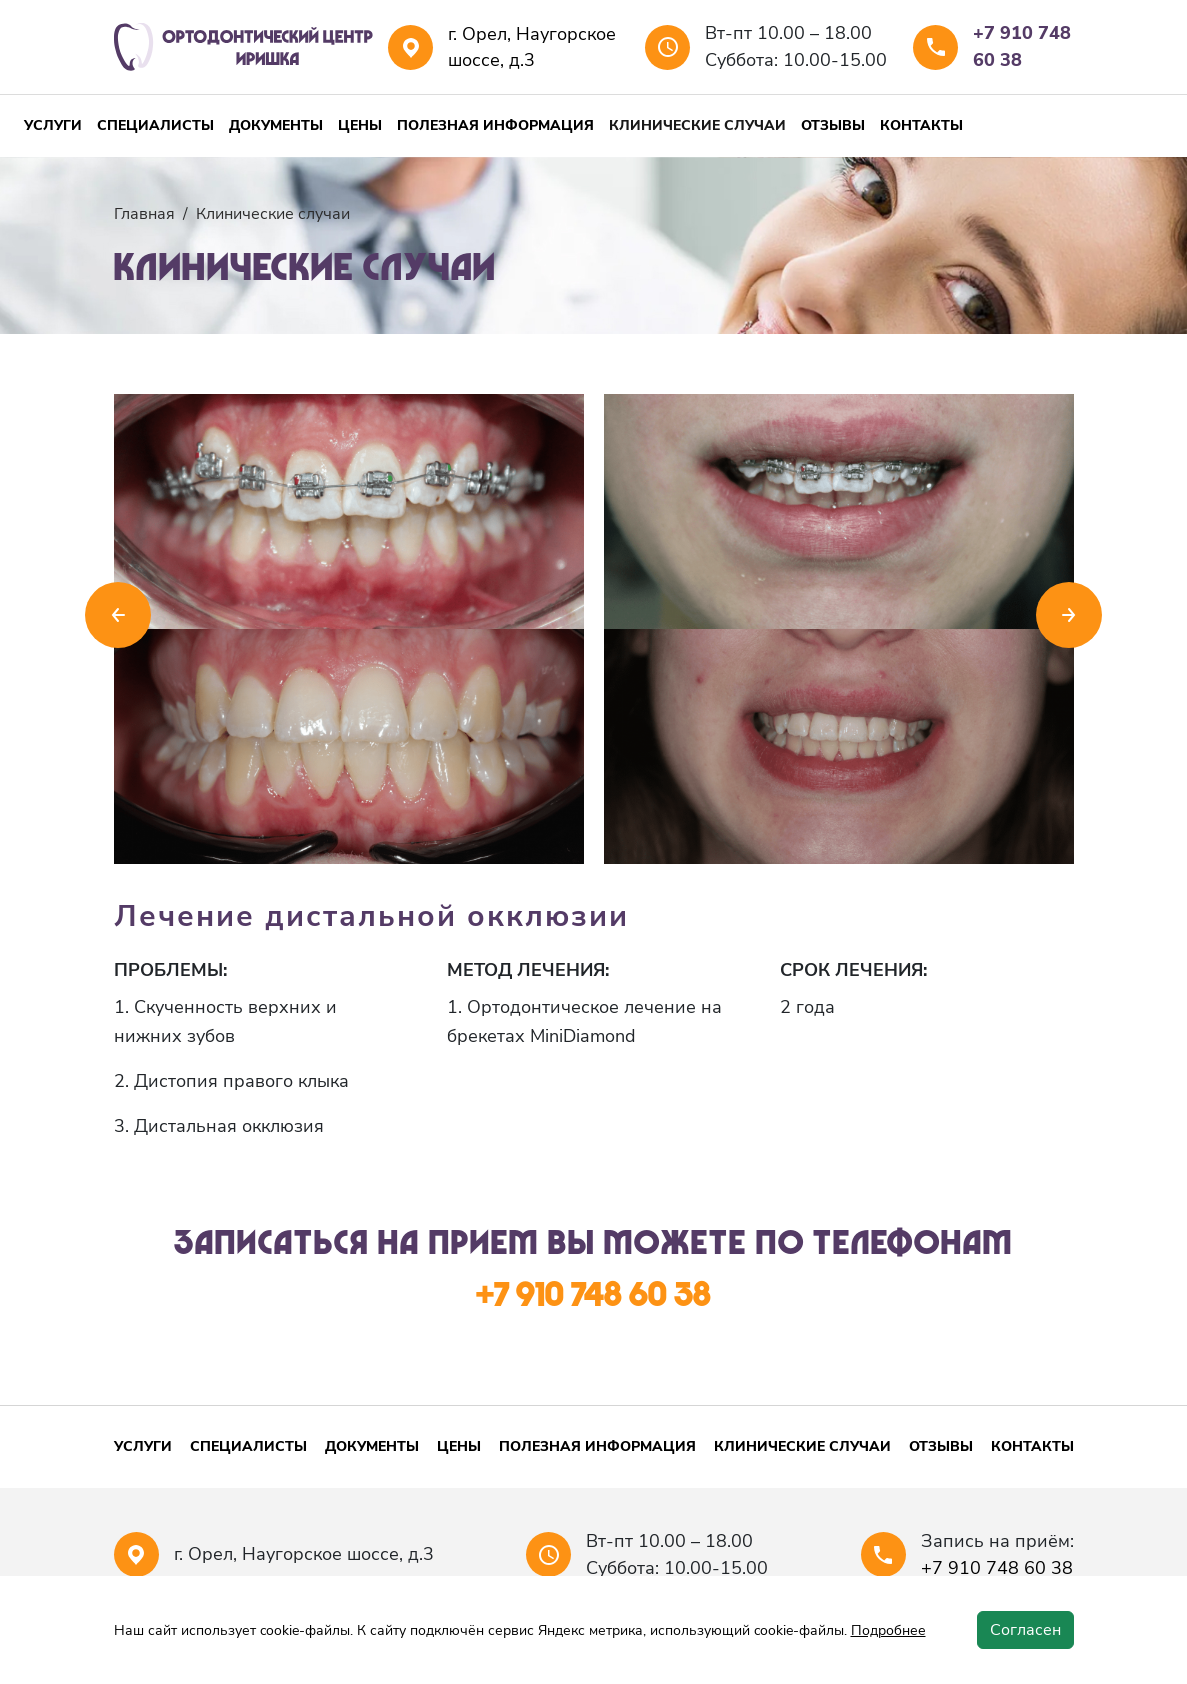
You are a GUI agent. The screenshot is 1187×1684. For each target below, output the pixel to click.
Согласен (1025, 1630)
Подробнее (888, 1630)
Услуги (143, 1446)
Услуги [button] (53, 125)
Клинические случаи (697, 125)
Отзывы (833, 125)
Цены (360, 125)
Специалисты (155, 125)
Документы (276, 125)
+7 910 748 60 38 (1022, 46)
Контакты (921, 125)
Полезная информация (495, 125)
